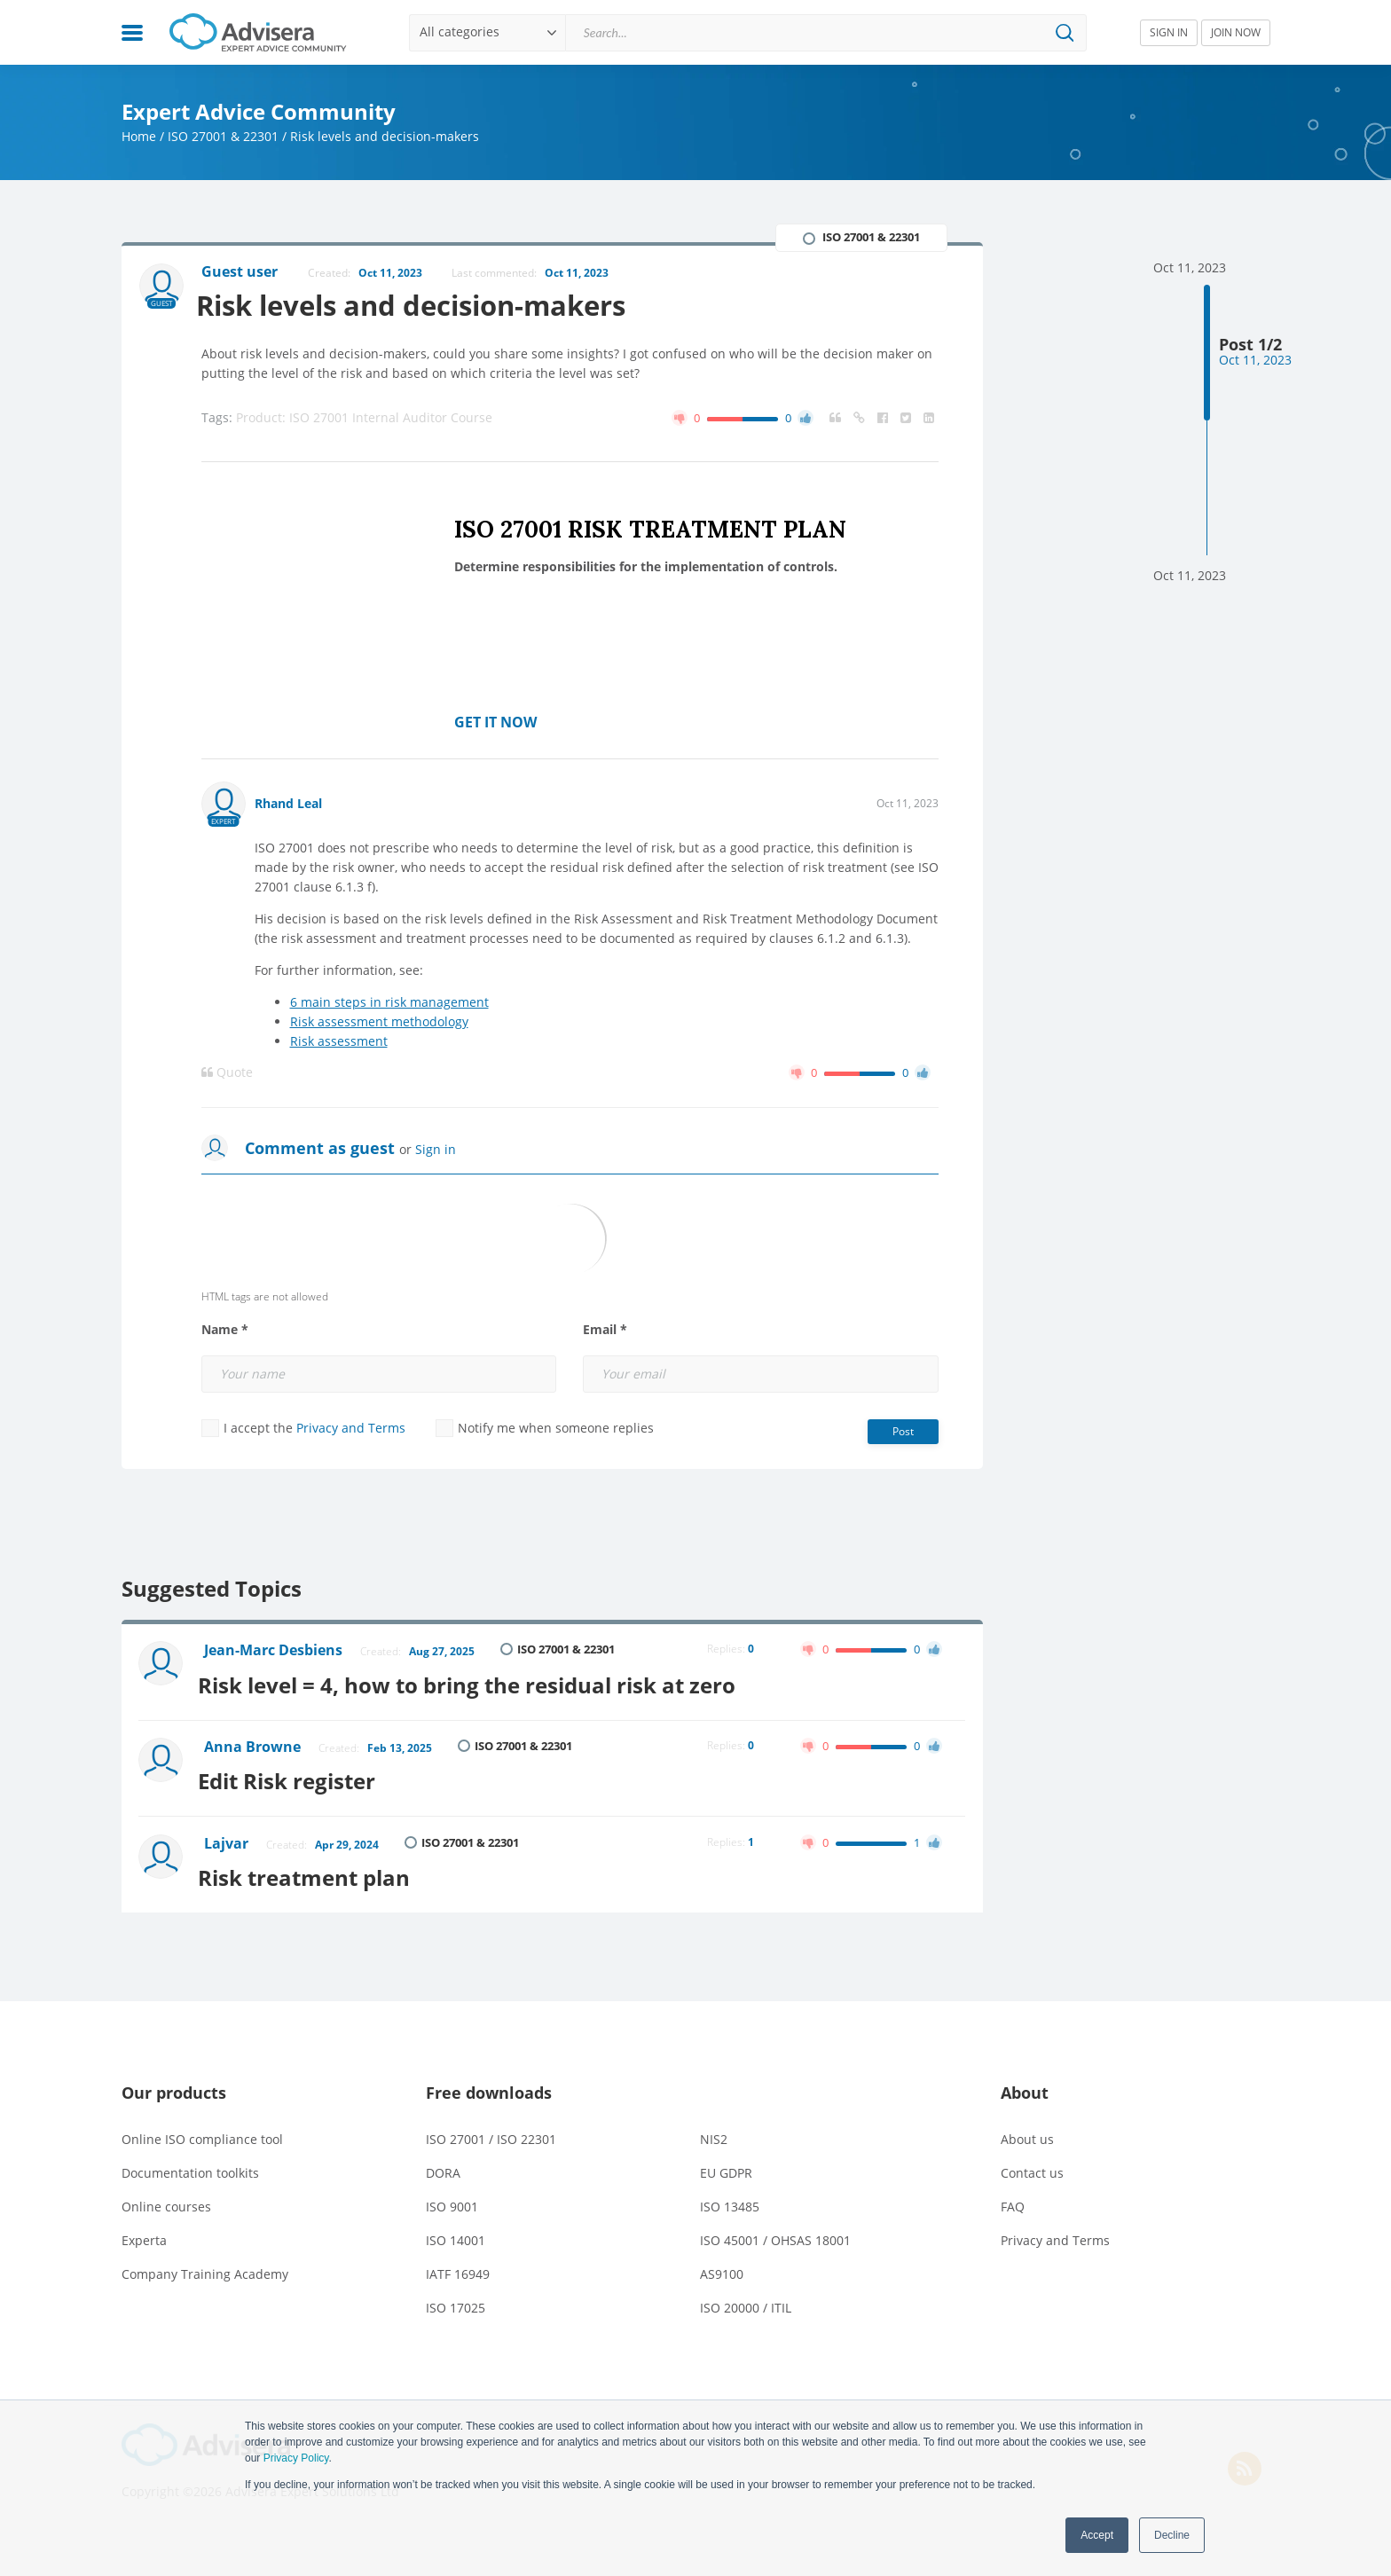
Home (139, 136)
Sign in (435, 1150)
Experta (144, 2231)
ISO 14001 (455, 2231)
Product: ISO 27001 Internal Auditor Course (364, 418)
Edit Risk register (294, 1775)
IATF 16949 (458, 2265)
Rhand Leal (288, 804)
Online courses (166, 2197)
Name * (224, 1331)
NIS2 (713, 2130)
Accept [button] (1097, 2535)
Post (903, 1432)
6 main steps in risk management (389, 1002)
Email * (605, 1331)
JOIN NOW (1236, 32)
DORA (443, 2164)
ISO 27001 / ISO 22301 (491, 2130)
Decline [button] (1172, 2535)
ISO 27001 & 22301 (223, 136)
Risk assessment (339, 1041)
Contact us (1032, 2164)
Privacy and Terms (350, 1428)
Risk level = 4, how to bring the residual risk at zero (474, 1682)
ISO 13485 (729, 2197)
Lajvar (228, 1838)
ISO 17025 (455, 2298)
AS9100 (721, 2265)
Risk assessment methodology (379, 1022)
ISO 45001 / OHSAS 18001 (775, 2231)
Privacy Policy (296, 2458)
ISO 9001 (452, 2197)
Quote (227, 1073)
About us (1027, 2130)
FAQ (1013, 2197)
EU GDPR (726, 2164)
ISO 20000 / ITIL (745, 2298)
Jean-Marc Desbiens (275, 1651)
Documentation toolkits (190, 2164)
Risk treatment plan (312, 1868)
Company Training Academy (205, 2265)
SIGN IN (1169, 32)
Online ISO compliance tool (202, 2130)
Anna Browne (254, 1745)
